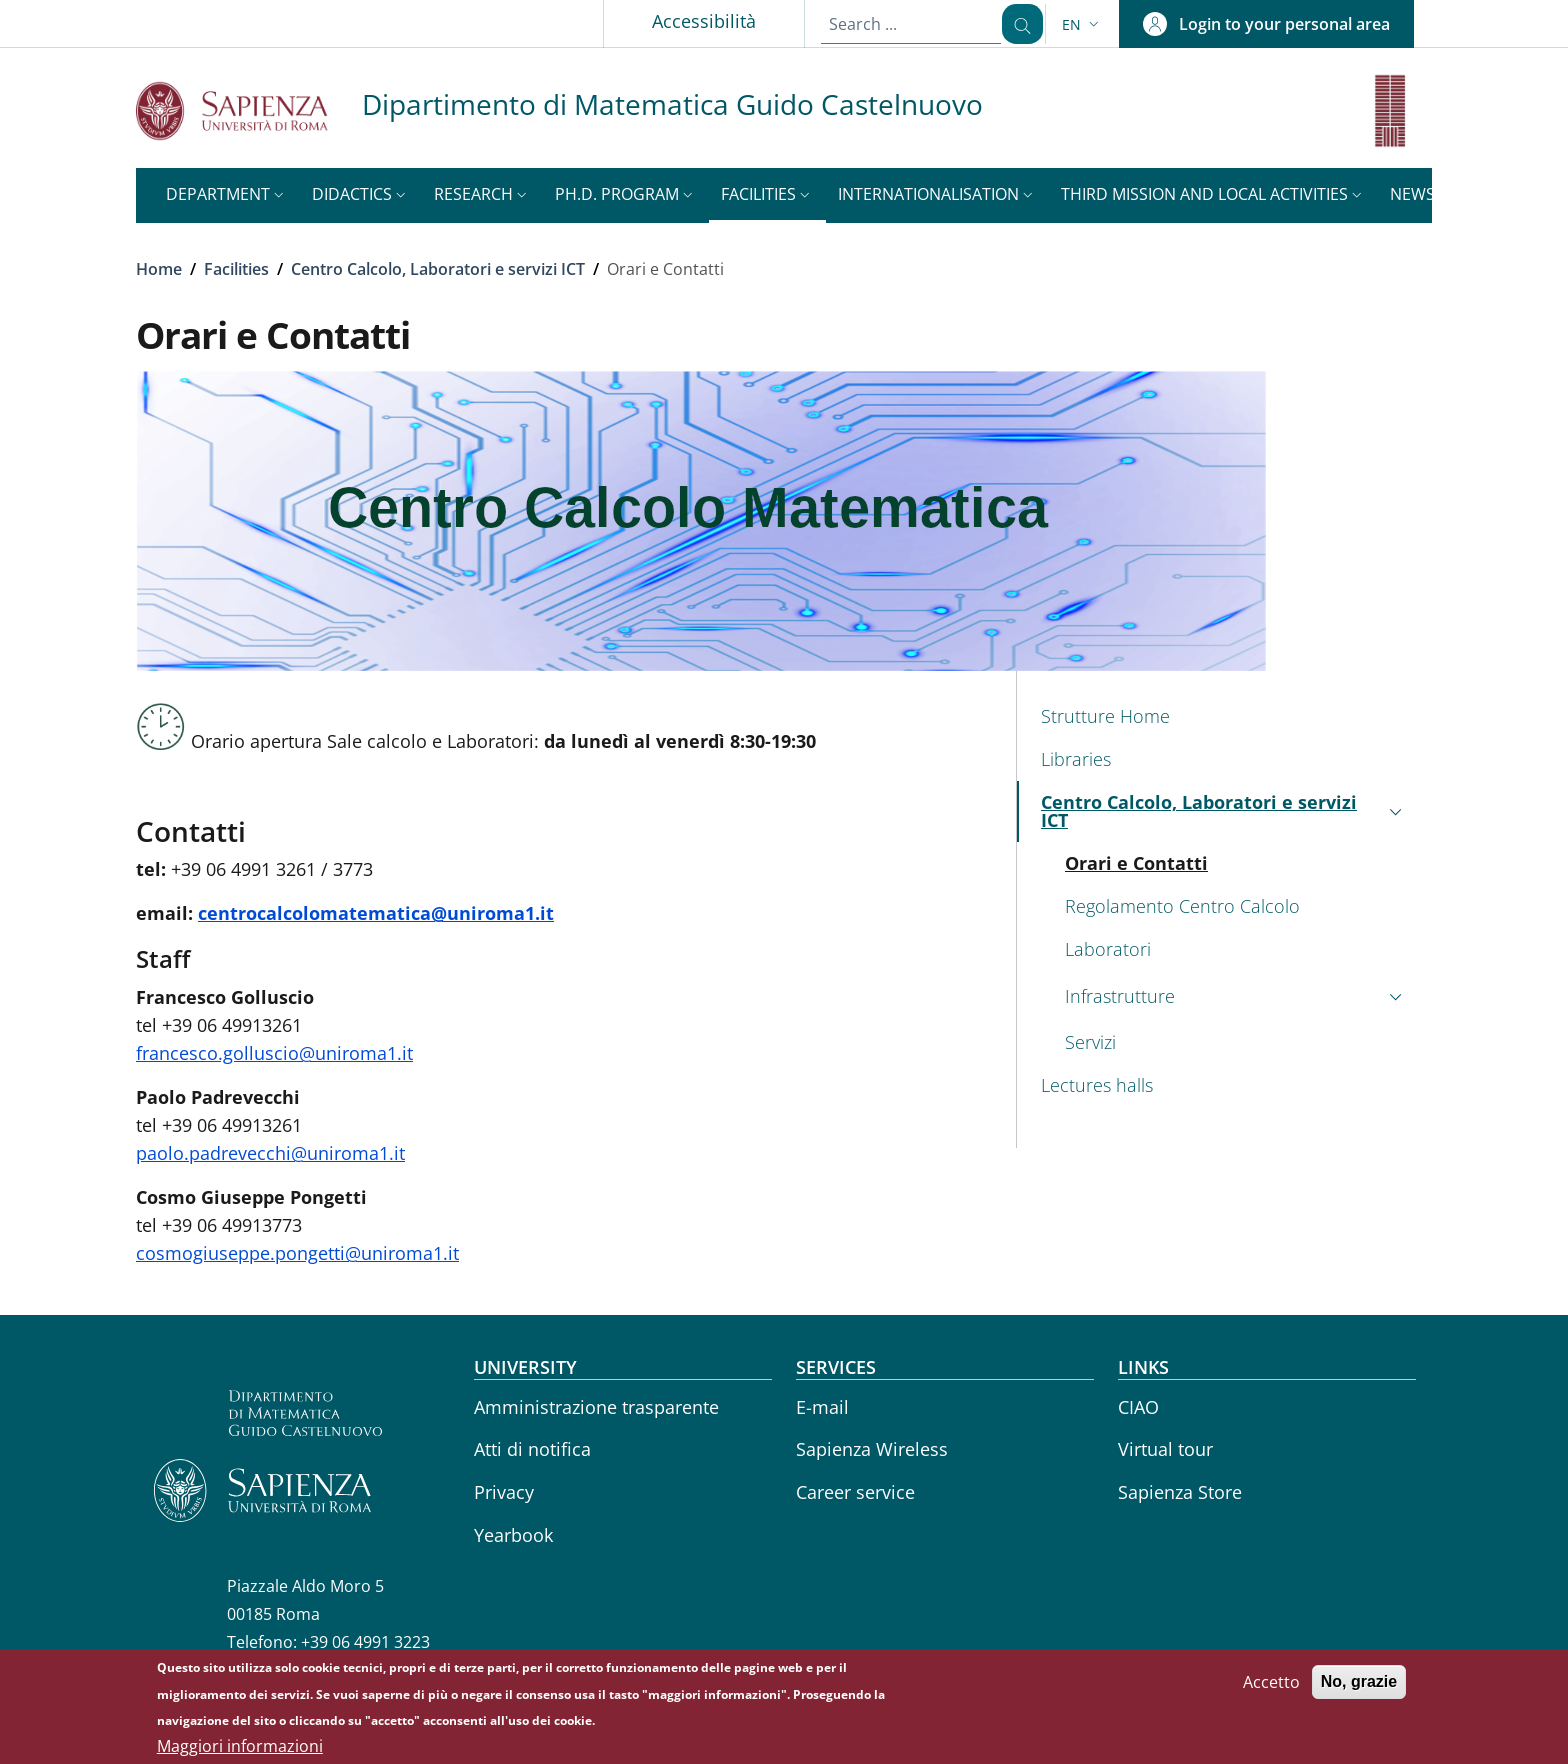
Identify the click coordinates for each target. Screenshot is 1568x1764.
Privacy (504, 1492)
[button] (1082, 24)
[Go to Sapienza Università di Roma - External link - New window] (249, 110)
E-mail (822, 1407)
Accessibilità (690, 21)
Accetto (1271, 1686)
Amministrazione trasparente (596, 1407)
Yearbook (513, 1535)
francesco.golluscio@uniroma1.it (274, 1053)
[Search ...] (1015, 24)
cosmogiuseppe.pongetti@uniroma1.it (297, 1253)
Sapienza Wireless (872, 1449)
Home (159, 269)
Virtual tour (1165, 1449)
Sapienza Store (1180, 1492)
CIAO (1138, 1407)
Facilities (236, 269)
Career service (855, 1492)
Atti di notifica (532, 1449)
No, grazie (1359, 1685)
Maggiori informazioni (240, 1750)
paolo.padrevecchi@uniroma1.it (270, 1153)
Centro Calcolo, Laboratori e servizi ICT (438, 269)
